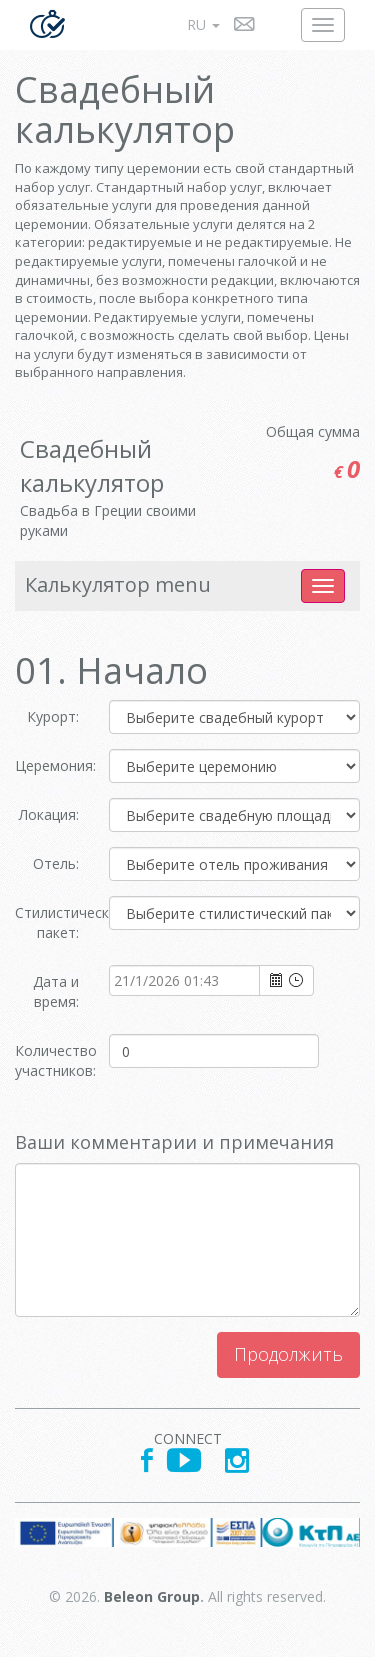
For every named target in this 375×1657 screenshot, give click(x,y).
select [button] (276, 981)
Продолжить (288, 1354)
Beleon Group (152, 1596)
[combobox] (185, 980)
